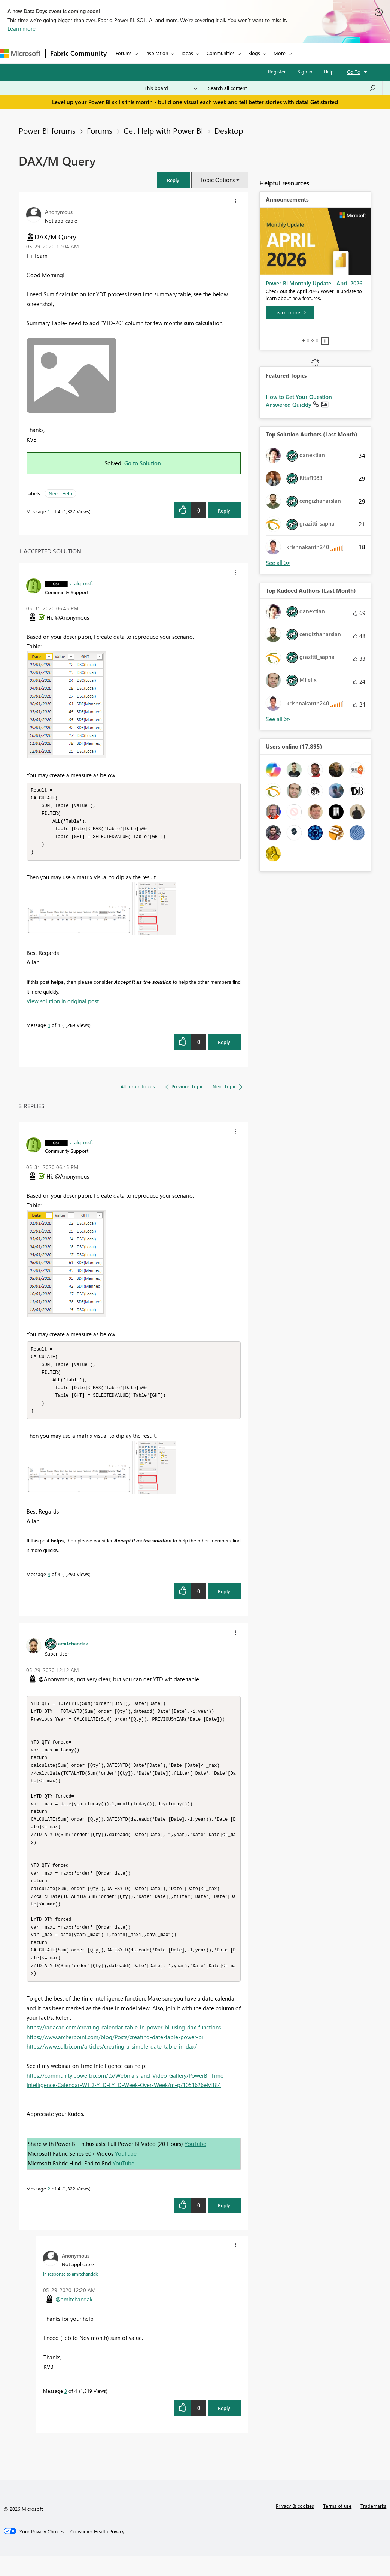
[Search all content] (292, 88)
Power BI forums (47, 130)
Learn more (21, 28)
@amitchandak (73, 2319)
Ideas (187, 53)
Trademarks (373, 2526)
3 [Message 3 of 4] (65, 2411)
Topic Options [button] (217, 180)
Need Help (60, 493)
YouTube (195, 2164)
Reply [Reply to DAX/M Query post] (224, 510)
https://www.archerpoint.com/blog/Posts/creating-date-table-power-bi (115, 2057)
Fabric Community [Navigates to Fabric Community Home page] (78, 53)
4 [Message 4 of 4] (49, 1028)
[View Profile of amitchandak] (73, 1650)
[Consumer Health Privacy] (97, 2551)
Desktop (228, 130)
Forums (124, 53)
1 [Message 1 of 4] (49, 511)
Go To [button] (353, 72)
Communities (221, 53)
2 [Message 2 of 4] (49, 2208)
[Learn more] (290, 312)
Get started (324, 102)
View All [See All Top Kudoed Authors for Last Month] (278, 719)
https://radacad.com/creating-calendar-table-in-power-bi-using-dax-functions (124, 2047)
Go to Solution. (143, 463)
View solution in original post (63, 1004)
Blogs (254, 53)
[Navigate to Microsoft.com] (20, 53)
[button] (173, 180)
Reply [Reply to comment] (224, 1045)
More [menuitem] (280, 53)
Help (329, 71)
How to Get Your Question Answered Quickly (299, 401)
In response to (70, 2294)
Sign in (305, 71)
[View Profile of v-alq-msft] (81, 583)
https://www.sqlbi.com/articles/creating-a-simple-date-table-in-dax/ (112, 2066)
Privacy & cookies (295, 2526)
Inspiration (156, 53)
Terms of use (337, 2526)
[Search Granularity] (171, 88)
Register (277, 71)
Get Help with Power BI (163, 130)
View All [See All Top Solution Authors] (278, 563)
